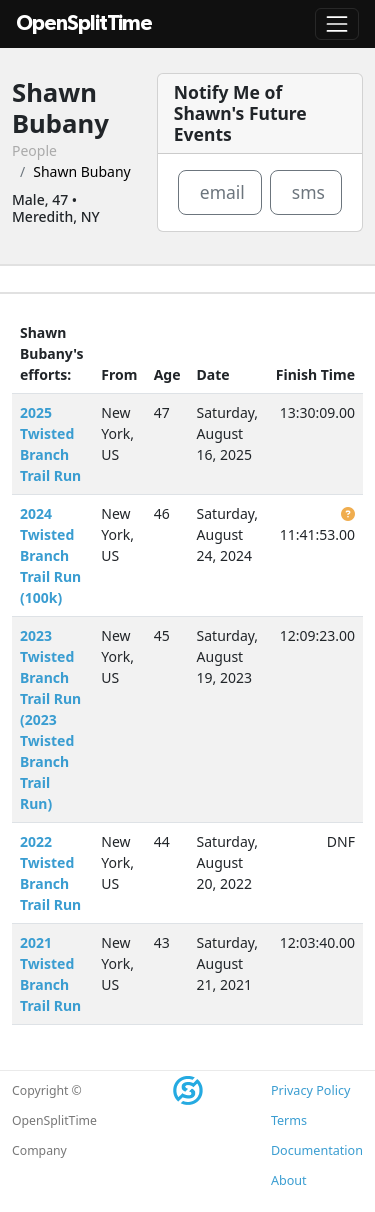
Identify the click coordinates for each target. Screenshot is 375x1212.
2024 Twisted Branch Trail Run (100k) (50, 555)
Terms (289, 1120)
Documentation (317, 1150)
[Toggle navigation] (337, 24)
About (289, 1180)
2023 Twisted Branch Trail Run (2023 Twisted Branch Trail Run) (50, 719)
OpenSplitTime (84, 23)
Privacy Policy (310, 1090)
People (34, 150)
